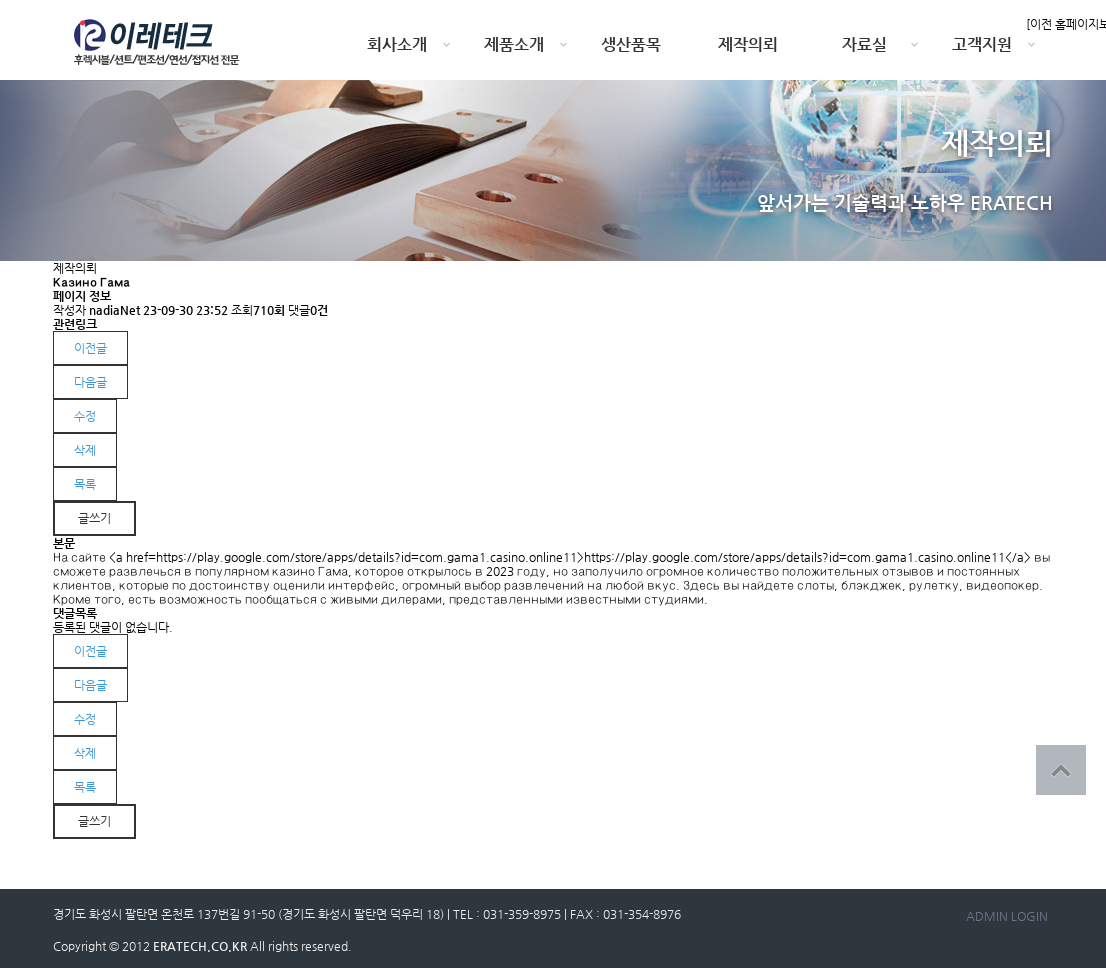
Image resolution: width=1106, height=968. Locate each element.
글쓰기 (94, 518)
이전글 (90, 348)
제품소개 (514, 44)
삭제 (85, 450)
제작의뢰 (748, 44)
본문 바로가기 (0, 0)
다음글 (90, 382)
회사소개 (397, 44)
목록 (85, 484)
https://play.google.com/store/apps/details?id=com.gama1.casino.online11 (794, 557)
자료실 (864, 44)
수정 (85, 416)
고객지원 (982, 44)
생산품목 (631, 44)
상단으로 (1061, 770)
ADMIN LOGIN (1007, 916)
